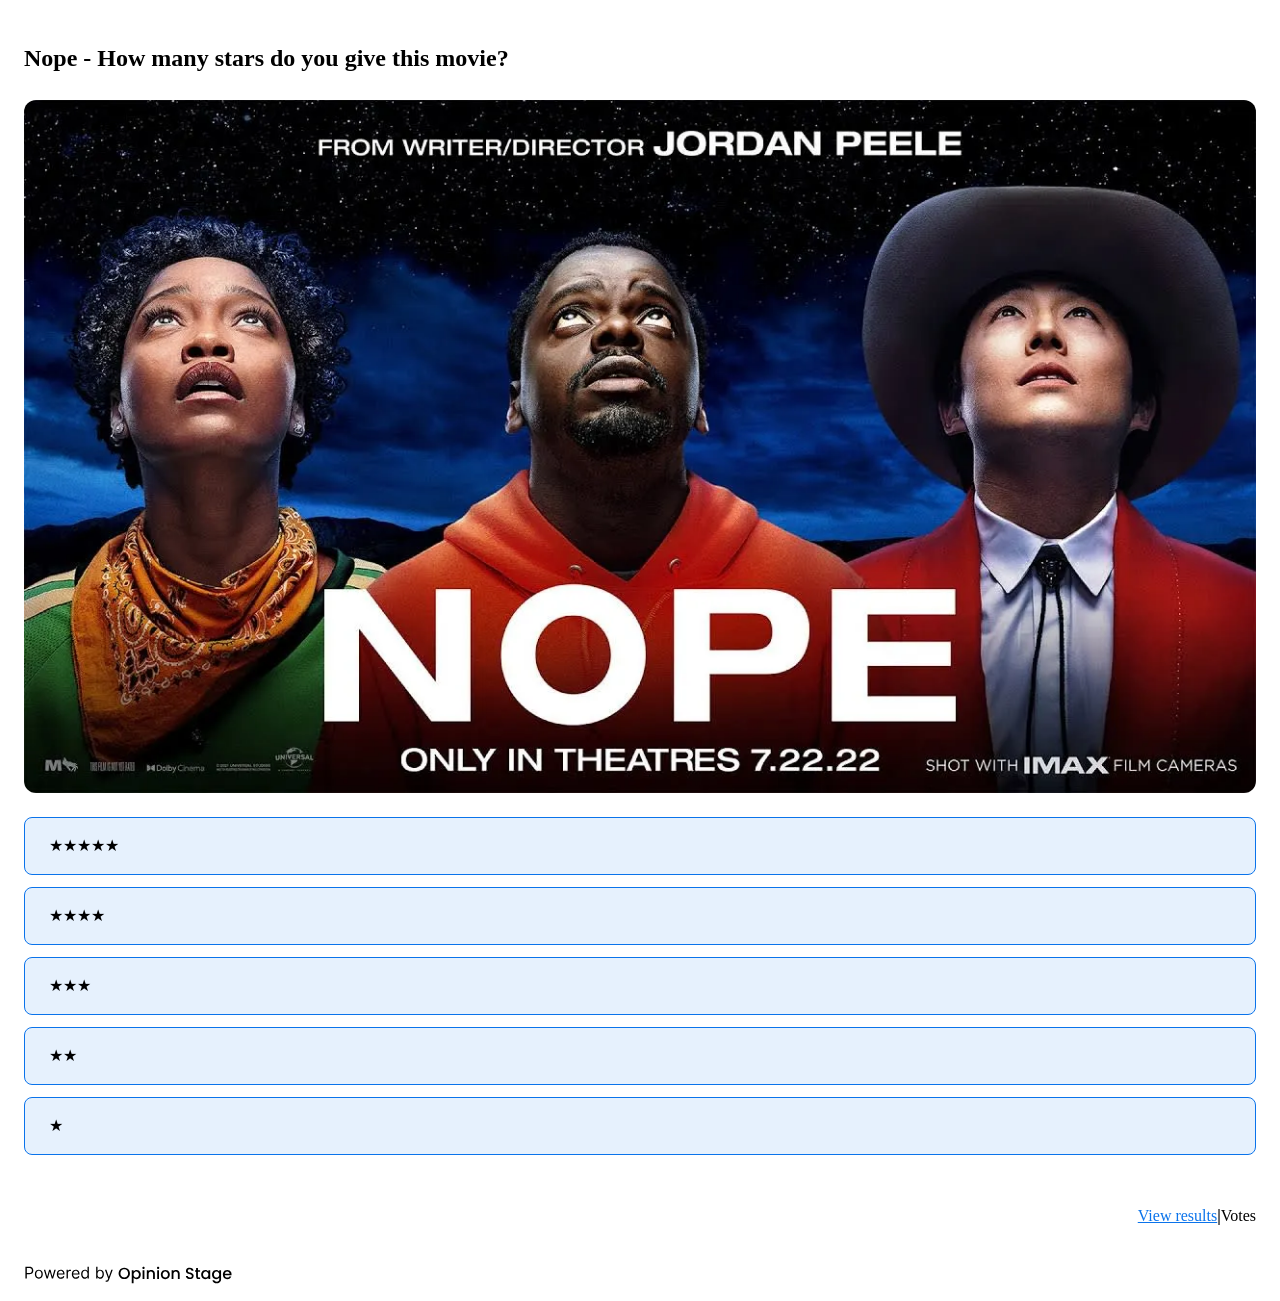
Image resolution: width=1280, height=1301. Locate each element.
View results (1177, 1216)
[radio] (640, 846)
